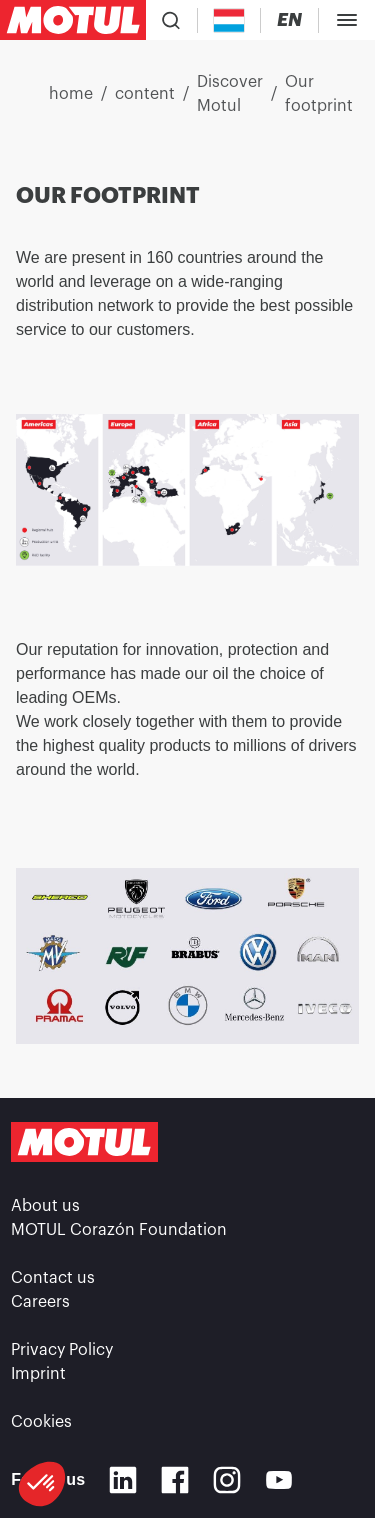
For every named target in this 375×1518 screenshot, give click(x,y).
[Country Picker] (229, 20)
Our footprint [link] (319, 94)
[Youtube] (279, 1480)
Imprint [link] (38, 1374)
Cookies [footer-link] (41, 1422)
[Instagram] (227, 1480)
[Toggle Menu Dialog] (347, 20)
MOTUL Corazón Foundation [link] (119, 1230)
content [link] (145, 94)
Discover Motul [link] (230, 94)
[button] (42, 1484)
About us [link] (45, 1206)
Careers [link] (40, 1302)
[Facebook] (175, 1480)
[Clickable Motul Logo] (73, 20)
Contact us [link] (53, 1278)
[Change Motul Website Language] (289, 20)
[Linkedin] (123, 1480)
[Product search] (171, 20)
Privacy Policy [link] (62, 1350)
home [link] (71, 94)
